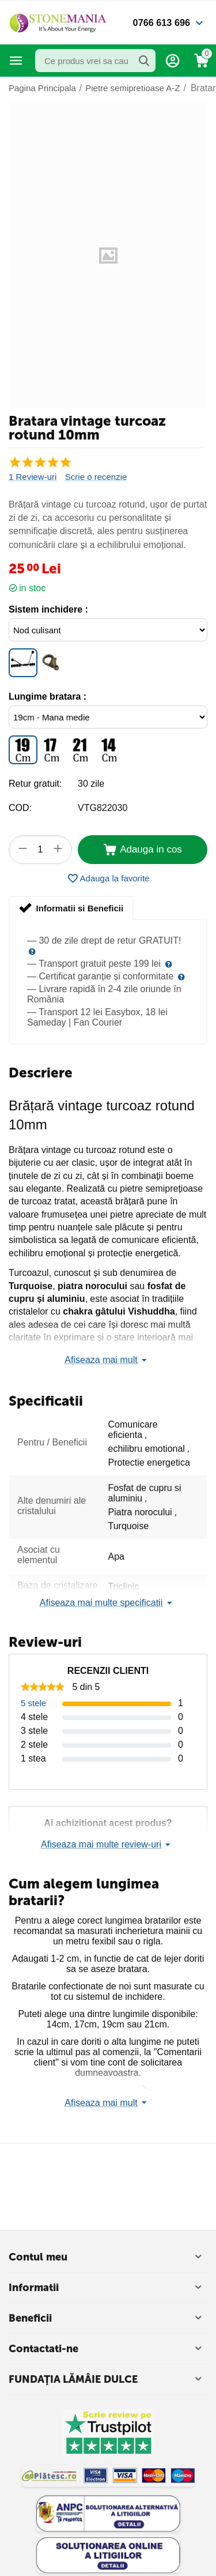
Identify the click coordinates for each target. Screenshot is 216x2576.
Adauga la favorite (108, 878)
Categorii (16, 60)
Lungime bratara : (47, 696)
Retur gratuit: (35, 783)
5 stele (33, 1703)
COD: (20, 808)
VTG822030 (102, 808)
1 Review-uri (32, 477)
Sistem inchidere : (48, 609)
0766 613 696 (160, 22)
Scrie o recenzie (96, 477)
